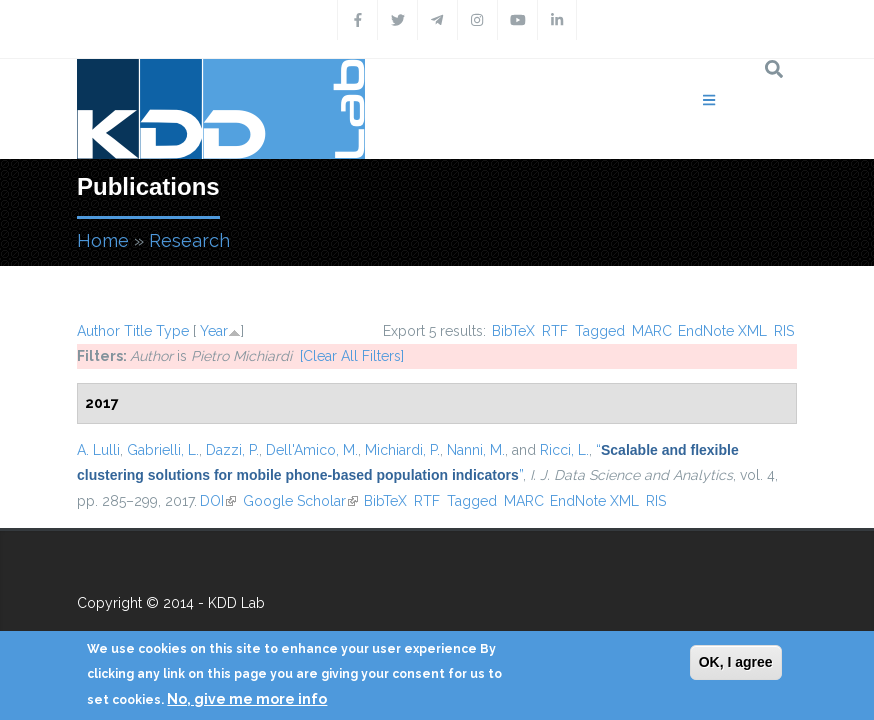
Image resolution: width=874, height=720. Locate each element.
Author (98, 331)
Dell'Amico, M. (312, 450)
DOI (218, 501)
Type (172, 331)
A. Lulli (98, 450)
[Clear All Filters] (352, 356)
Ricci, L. (564, 450)
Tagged (600, 331)
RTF (555, 331)
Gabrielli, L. (163, 450)
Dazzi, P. (232, 450)
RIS (784, 331)
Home (103, 240)
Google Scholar (300, 501)
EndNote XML (722, 331)
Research (189, 240)
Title (138, 331)
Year (214, 331)
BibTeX (513, 331)
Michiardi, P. (402, 450)
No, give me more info (247, 699)
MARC (652, 331)
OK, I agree (736, 662)
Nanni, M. (476, 450)
